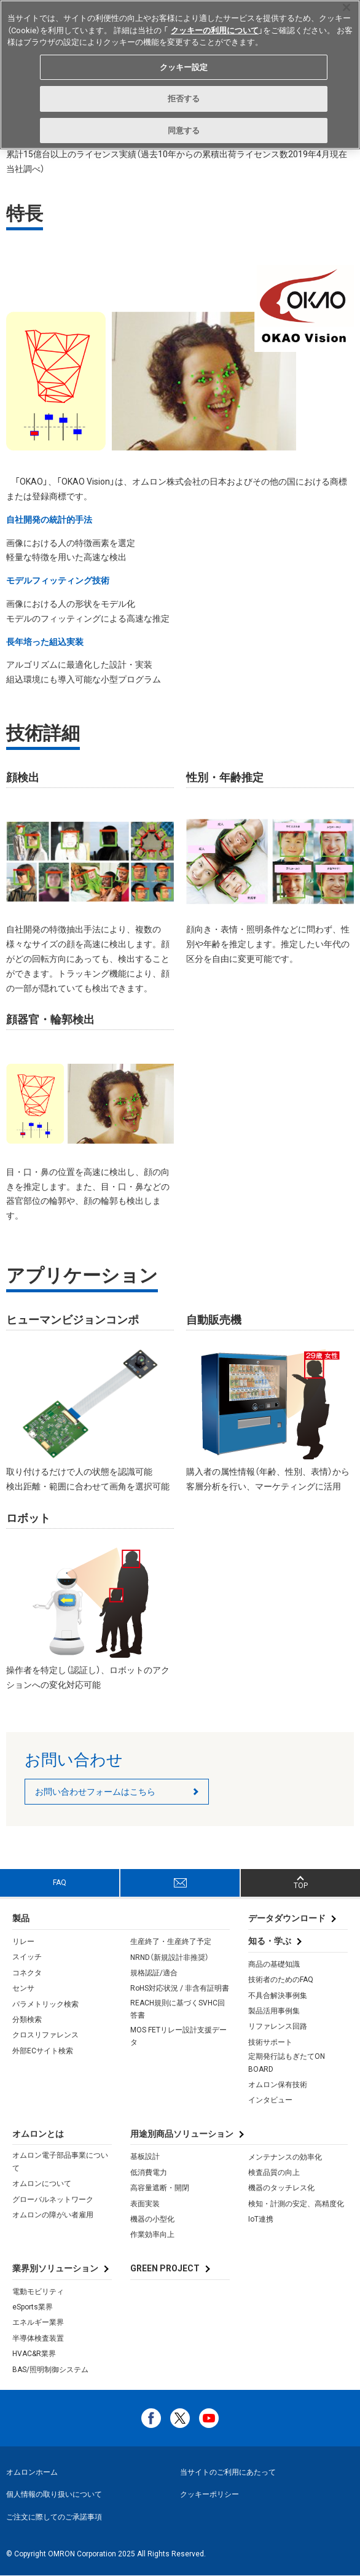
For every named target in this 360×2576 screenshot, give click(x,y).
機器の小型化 (152, 2219)
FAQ (59, 1882)
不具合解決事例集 (277, 1995)
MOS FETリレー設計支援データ (178, 2036)
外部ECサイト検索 (42, 2051)
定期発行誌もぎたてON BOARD (286, 2062)
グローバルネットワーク (52, 2199)
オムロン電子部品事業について (60, 2161)
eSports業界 (32, 2307)
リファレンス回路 (277, 2026)
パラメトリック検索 (45, 2004)
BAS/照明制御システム (50, 2369)
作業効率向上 (152, 2234)
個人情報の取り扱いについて (54, 2494)
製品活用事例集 (274, 2011)
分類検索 (27, 2019)
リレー (23, 1941)
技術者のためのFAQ (280, 1979)
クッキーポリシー (209, 2494)
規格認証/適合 (154, 1973)
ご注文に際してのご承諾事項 (54, 2517)
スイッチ (27, 1957)
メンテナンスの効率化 (285, 2157)
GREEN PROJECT (165, 2268)
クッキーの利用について (215, 29)
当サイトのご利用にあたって (228, 2472)
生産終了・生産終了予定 (170, 1941)
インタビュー (270, 2100)
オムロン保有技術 (277, 2084)
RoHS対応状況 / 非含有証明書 (179, 1988)
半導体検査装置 (38, 2338)
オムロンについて (41, 2183)
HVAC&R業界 (34, 2353)
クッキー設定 (184, 67)
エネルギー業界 (38, 2322)
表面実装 (145, 2203)
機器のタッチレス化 (281, 2188)
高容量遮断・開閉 (159, 2188)
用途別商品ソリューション (181, 2134)
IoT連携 (260, 2219)
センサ (23, 1988)
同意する (184, 130)
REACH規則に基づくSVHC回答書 (177, 2009)
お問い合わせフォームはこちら (95, 1792)
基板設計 (145, 2156)
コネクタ (27, 1973)
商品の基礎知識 (274, 1964)
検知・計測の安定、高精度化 (296, 2203)
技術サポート (270, 2042)
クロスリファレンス (45, 2035)
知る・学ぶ (269, 1941)
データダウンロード (287, 1918)
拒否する (184, 98)
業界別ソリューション (55, 2268)
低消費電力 (148, 2172)
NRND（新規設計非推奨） (169, 1957)
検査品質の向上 (274, 2172)
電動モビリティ (38, 2291)
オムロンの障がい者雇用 (52, 2215)
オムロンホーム (32, 2472)
